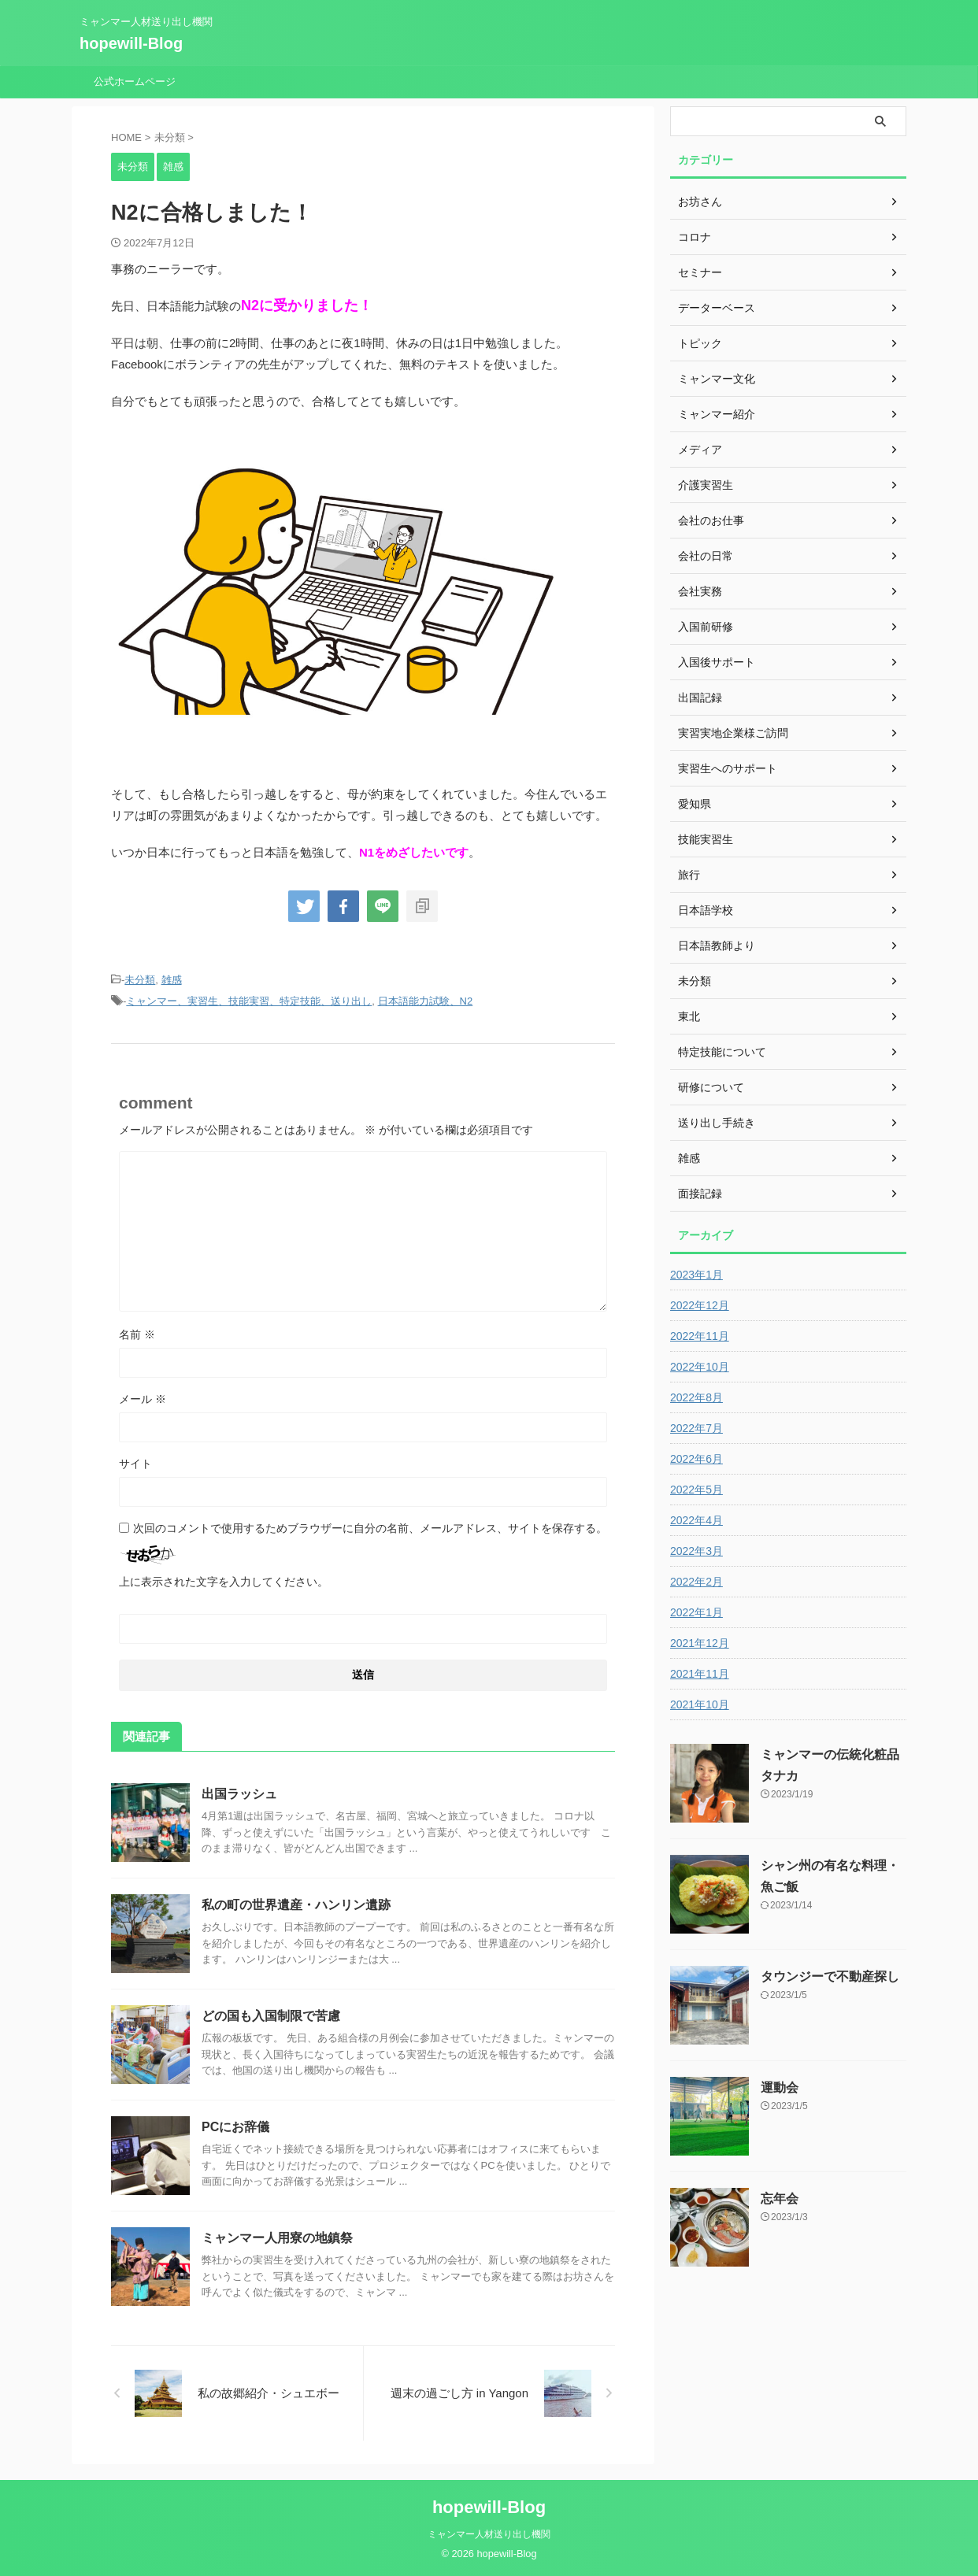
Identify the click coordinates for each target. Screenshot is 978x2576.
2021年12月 (699, 1643)
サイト (135, 1463)
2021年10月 (699, 1704)
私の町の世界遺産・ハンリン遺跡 (296, 1905)
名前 (137, 1334)
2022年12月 (699, 1305)
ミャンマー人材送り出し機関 (489, 2534)
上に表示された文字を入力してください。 (223, 1581)
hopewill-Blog (131, 43)
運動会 (779, 2087)
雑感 (171, 980)
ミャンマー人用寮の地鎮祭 (277, 2238)
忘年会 (779, 2198)
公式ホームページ (135, 81)
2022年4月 (696, 1520)
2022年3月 (696, 1551)
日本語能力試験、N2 (425, 1001)
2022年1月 (696, 1612)
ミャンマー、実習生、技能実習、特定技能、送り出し (249, 1001)
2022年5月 (696, 1489)
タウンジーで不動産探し (830, 1976)
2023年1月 (696, 1274)
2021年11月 (699, 1673)
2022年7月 (696, 1428)
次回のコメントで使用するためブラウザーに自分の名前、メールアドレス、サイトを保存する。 (370, 1528)
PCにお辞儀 (235, 2127)
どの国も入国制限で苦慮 (271, 2016)
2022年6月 (696, 1459)
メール (142, 1399)
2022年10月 (699, 1366)
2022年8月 (696, 1397)
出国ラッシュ (239, 1794)
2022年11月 (699, 1336)
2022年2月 (696, 1581)
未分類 (139, 980)
